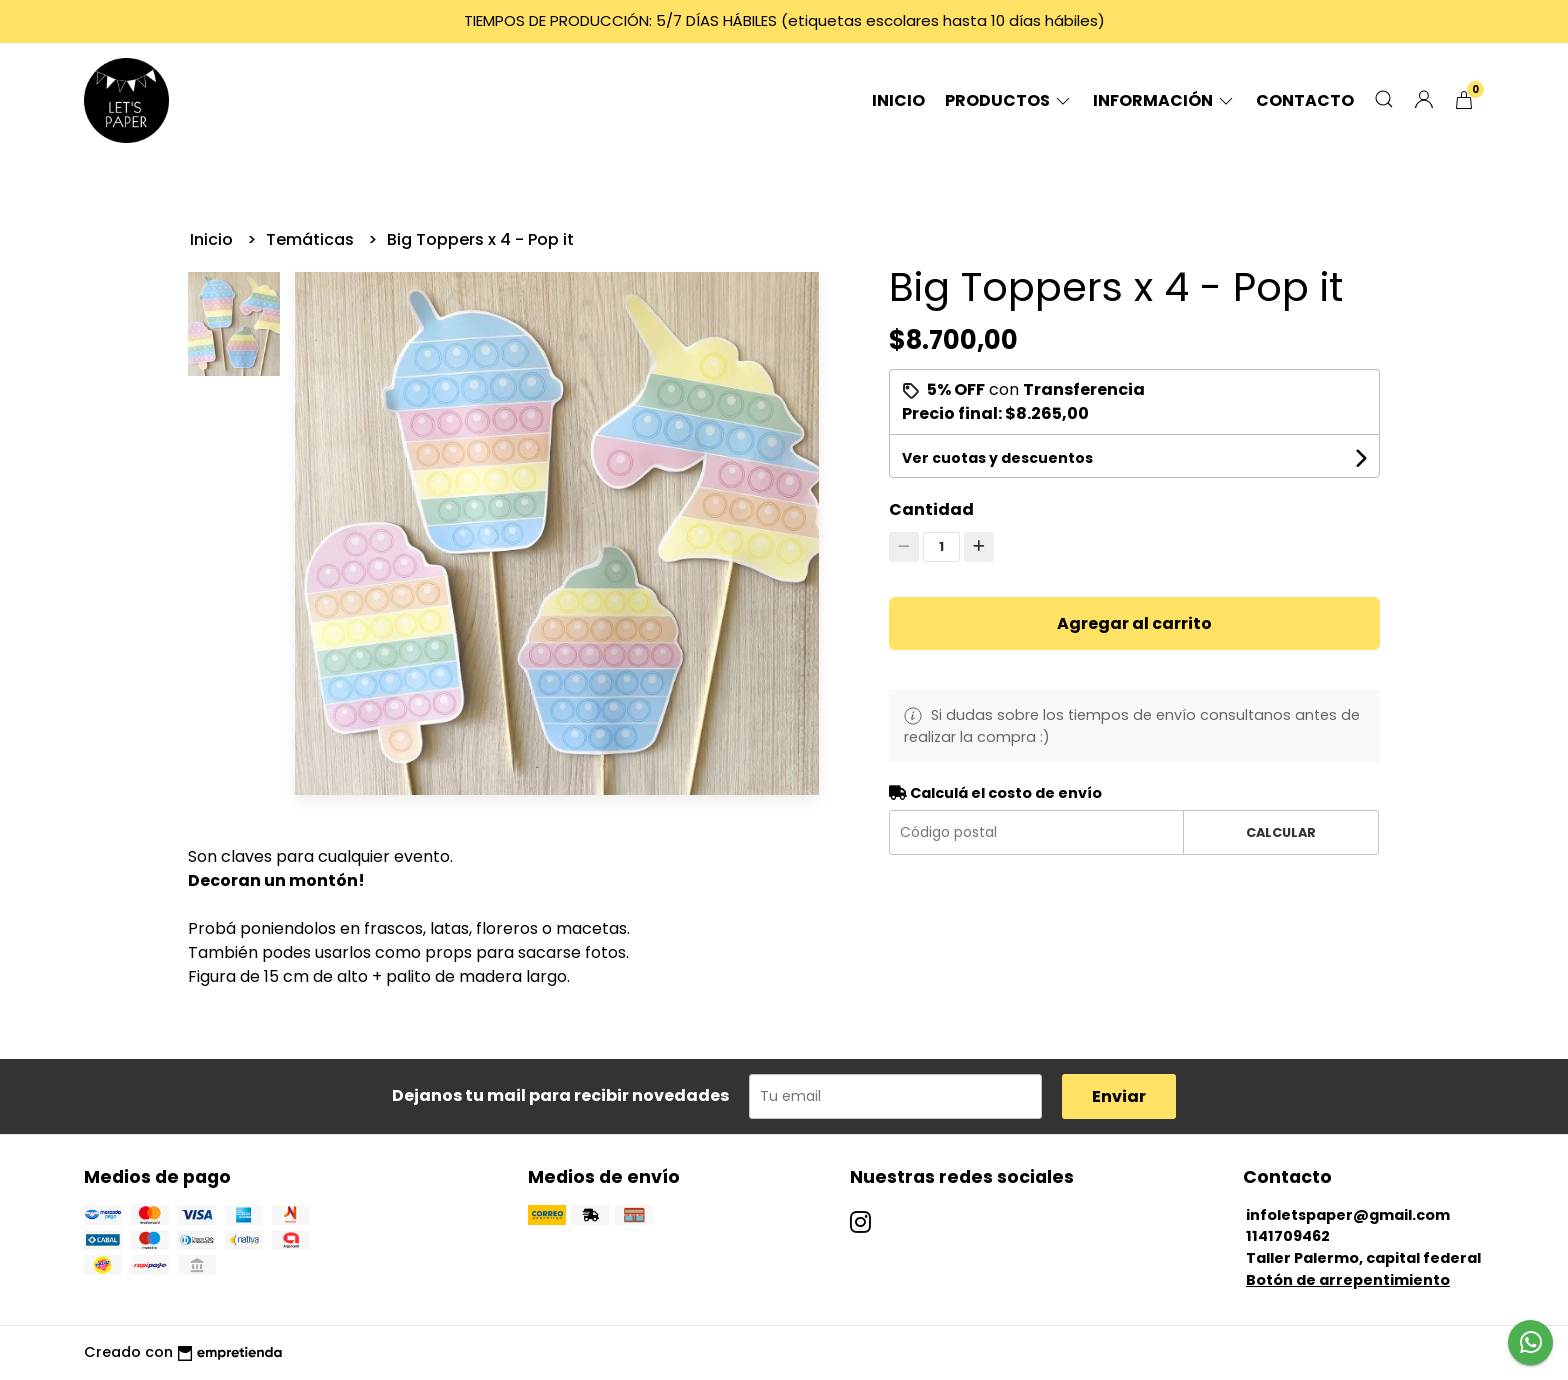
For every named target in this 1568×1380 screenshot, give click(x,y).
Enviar (1119, 1096)
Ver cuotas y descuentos (997, 458)
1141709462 (1288, 1236)
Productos (1009, 100)
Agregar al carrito (1134, 623)
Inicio (898, 100)
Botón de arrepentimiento (1348, 1280)
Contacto (1305, 100)
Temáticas (312, 239)
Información (1164, 100)
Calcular (1281, 832)
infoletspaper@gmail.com (1348, 1215)
